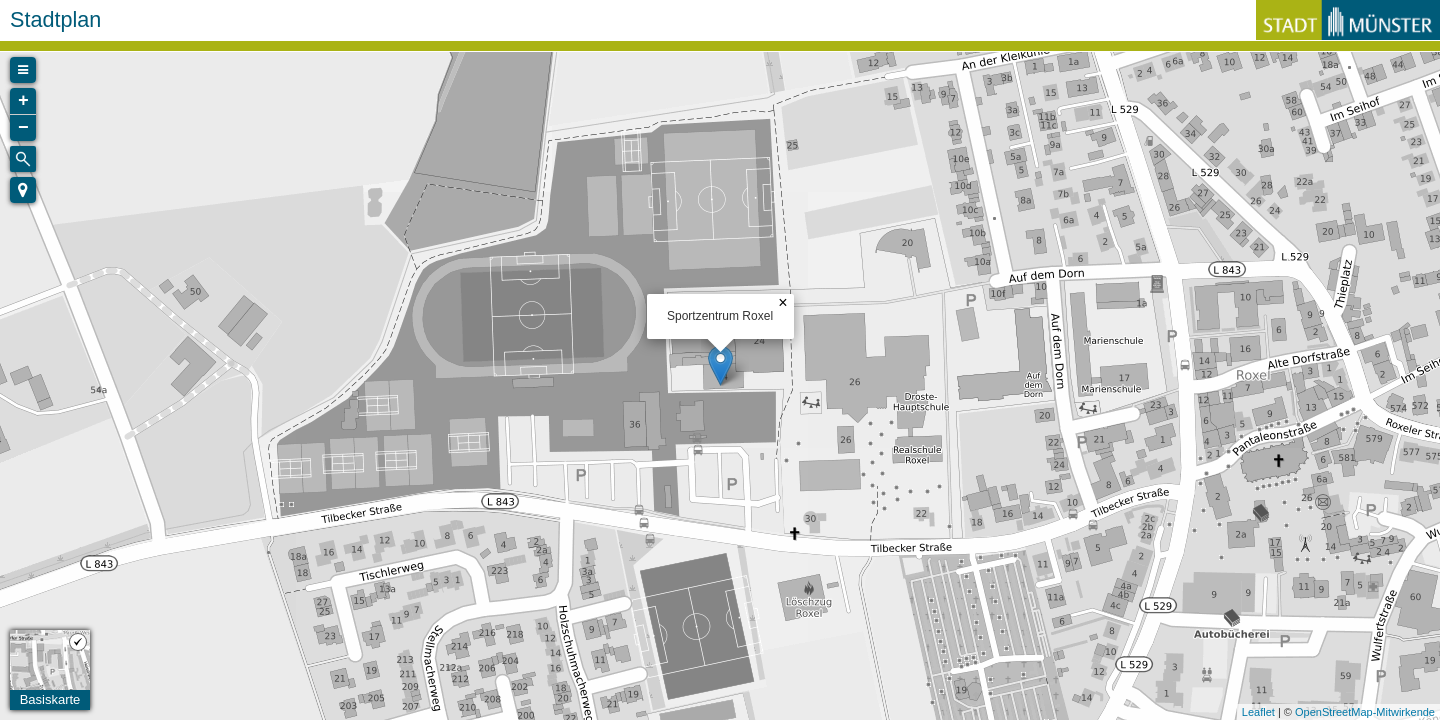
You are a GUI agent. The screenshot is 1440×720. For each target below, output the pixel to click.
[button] (23, 190)
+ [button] (23, 101)
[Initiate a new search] (23, 159)
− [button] (23, 128)
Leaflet (1258, 712)
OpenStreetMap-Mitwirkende (1365, 712)
